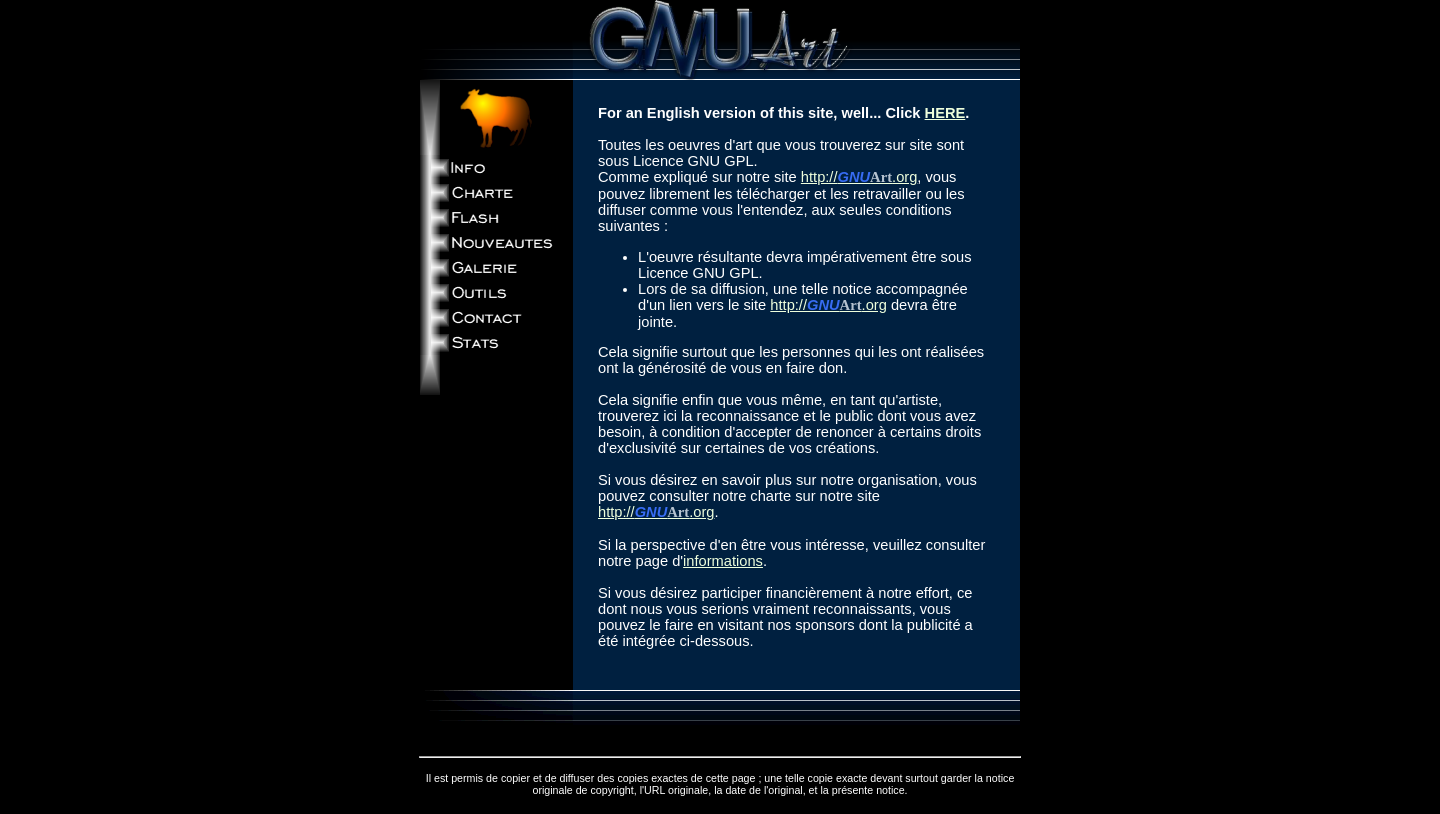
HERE (945, 113)
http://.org (859, 177)
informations (723, 561)
